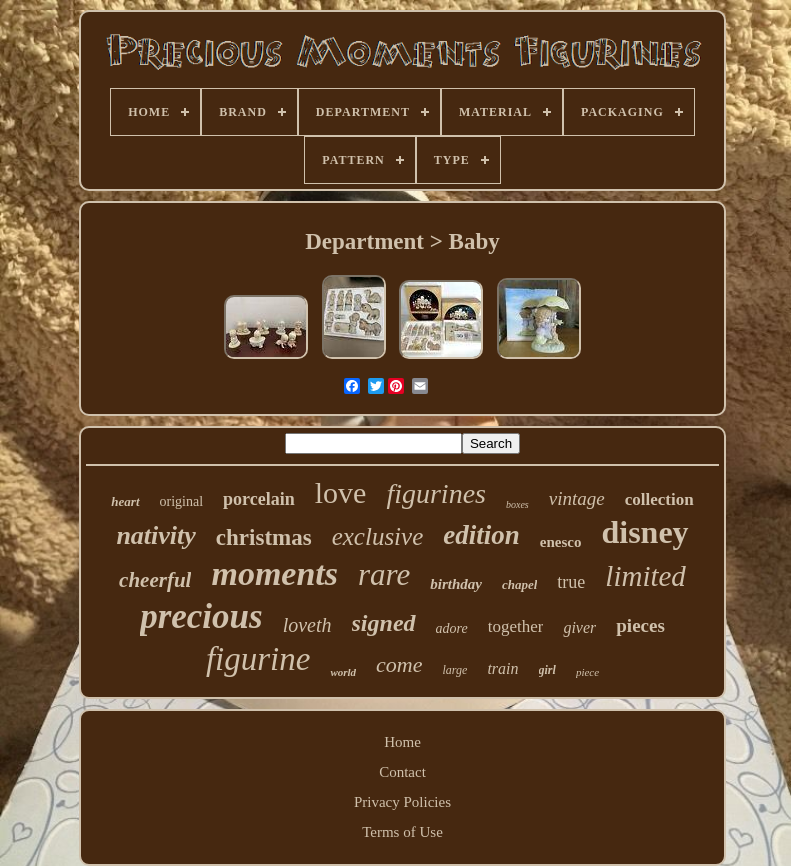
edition (481, 535)
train (502, 668)
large (455, 670)
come (399, 664)
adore (452, 628)
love (341, 492)
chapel (519, 584)
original (182, 501)
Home (402, 742)
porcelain (259, 499)
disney (644, 532)
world (343, 672)
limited (645, 576)
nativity (155, 535)
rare (384, 574)
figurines (436, 493)
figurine (258, 659)
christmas (264, 537)
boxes (517, 504)
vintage (577, 498)
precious (201, 616)
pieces (640, 625)
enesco (561, 542)
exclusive (378, 536)
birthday (456, 584)
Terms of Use (402, 832)
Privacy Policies (402, 802)
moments (274, 573)
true (571, 582)
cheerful (155, 580)
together (516, 626)
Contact (402, 772)
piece (587, 672)
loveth (307, 625)
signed (384, 623)
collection (659, 499)
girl (547, 670)
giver (579, 627)
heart (125, 501)
